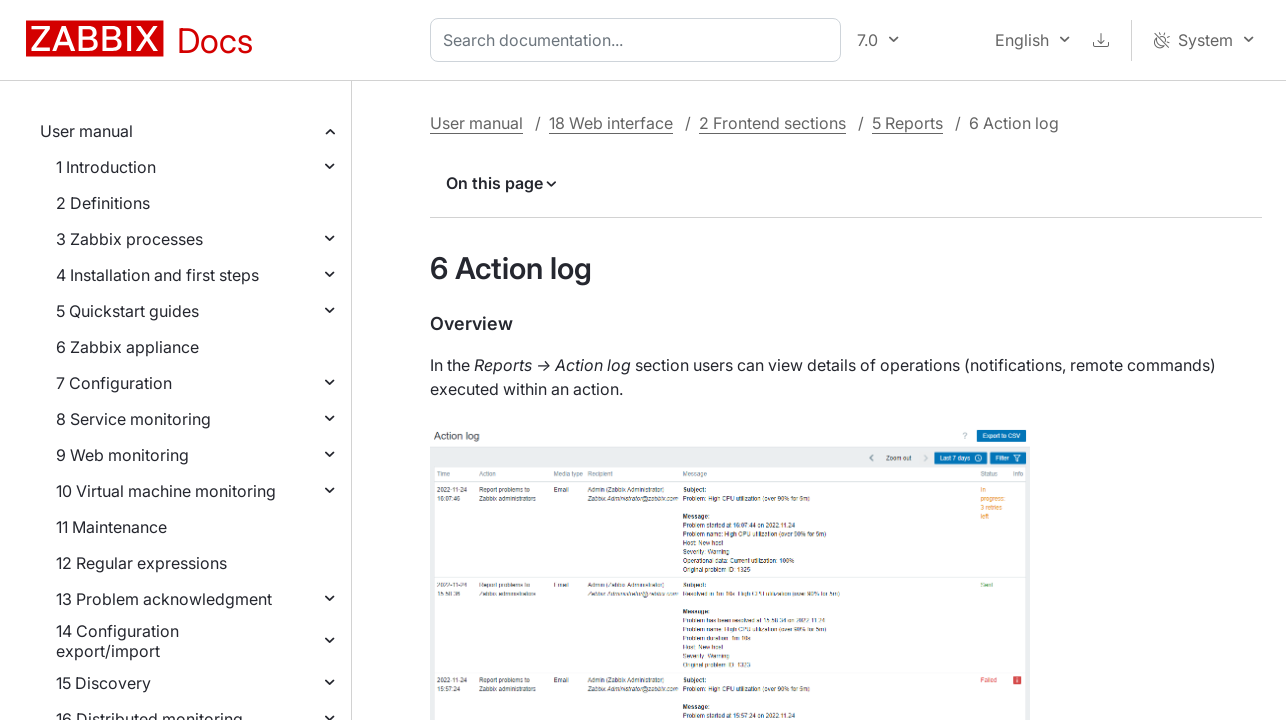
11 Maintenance (111, 527)
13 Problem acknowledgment (164, 599)
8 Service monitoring (133, 419)
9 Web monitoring (122, 455)
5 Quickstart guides (127, 311)
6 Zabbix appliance (127, 347)
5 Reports (907, 123)
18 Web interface (611, 123)
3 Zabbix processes (129, 239)
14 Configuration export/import (117, 641)
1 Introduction (106, 167)
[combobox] (639, 40)
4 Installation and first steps (157, 275)
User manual (86, 131)
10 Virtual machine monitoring (166, 491)
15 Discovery (103, 683)
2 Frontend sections (772, 123)
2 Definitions (103, 203)
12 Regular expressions (141, 563)
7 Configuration (114, 383)
